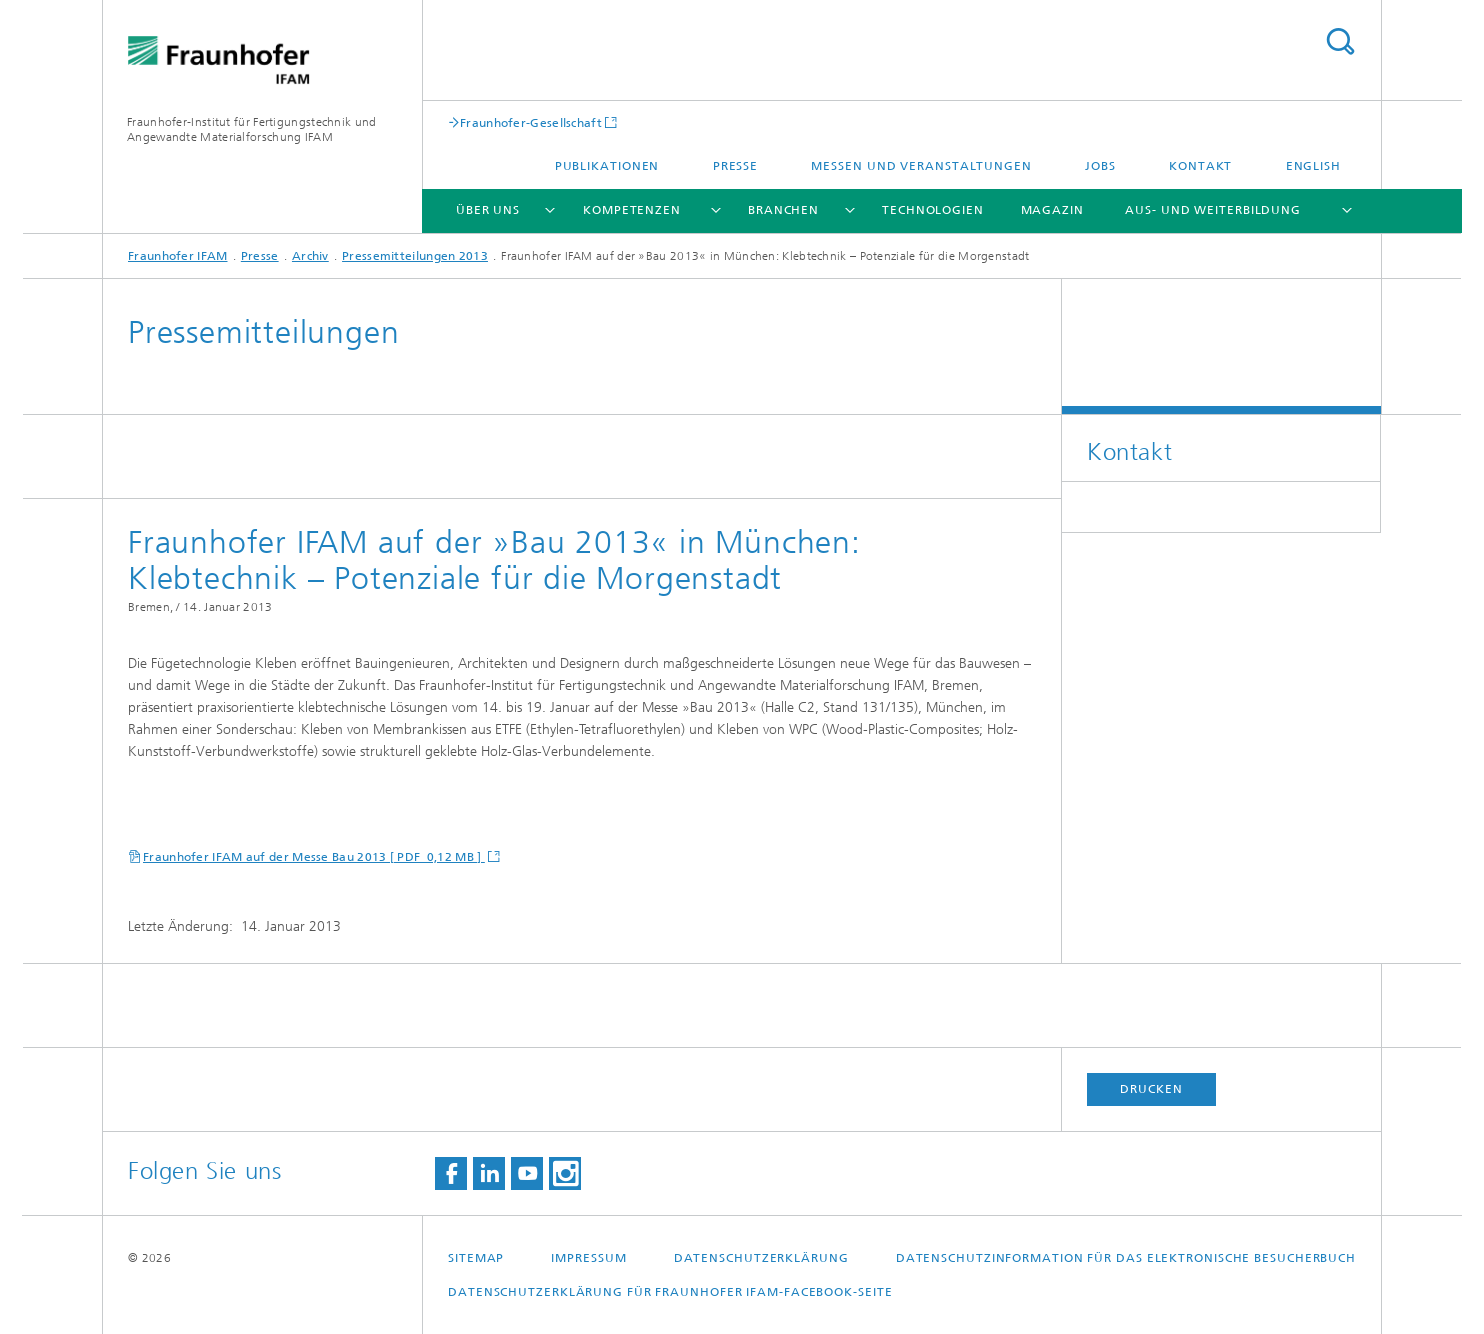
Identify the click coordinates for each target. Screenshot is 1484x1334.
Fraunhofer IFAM (178, 256)
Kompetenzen (632, 210)
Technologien (933, 210)
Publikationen (607, 166)
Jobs (1100, 166)
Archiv (310, 256)
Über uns (488, 210)
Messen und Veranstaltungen (921, 166)
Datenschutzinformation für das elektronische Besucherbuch (1126, 1258)
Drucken (1151, 1089)
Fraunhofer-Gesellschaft (531, 122)
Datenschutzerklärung (761, 1258)
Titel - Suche (1340, 41)
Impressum (588, 1258)
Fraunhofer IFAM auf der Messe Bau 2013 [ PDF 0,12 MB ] (314, 857)
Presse (735, 166)
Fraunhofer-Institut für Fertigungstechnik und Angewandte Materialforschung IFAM (252, 129)
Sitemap (476, 1258)
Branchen (783, 210)
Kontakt (1200, 166)
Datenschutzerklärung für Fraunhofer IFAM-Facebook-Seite (670, 1292)
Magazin (1052, 210)
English (1313, 166)
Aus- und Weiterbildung (1213, 210)
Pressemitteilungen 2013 (415, 256)
